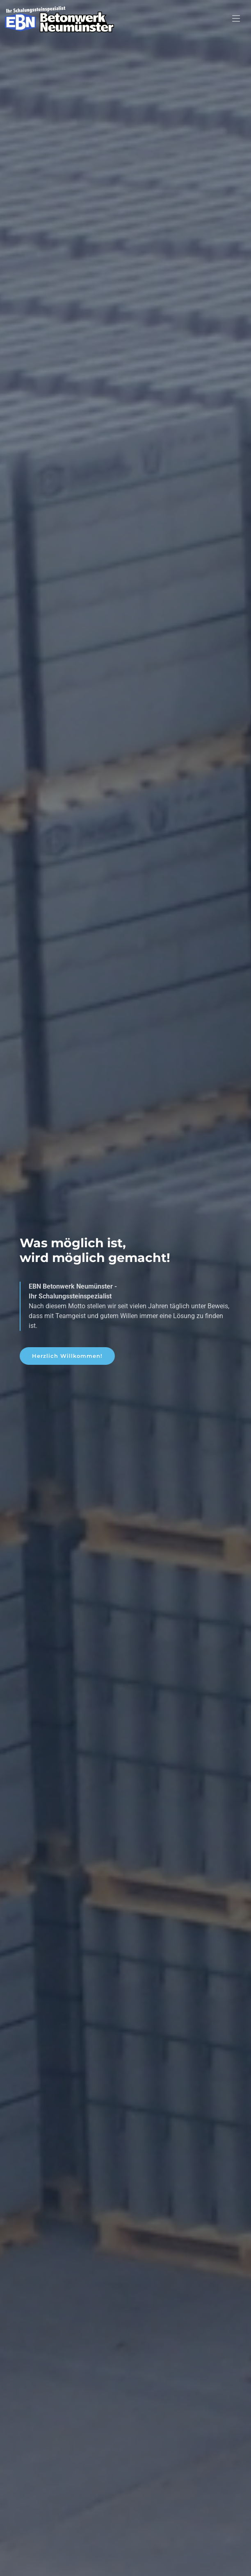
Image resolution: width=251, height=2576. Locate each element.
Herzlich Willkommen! (67, 1361)
